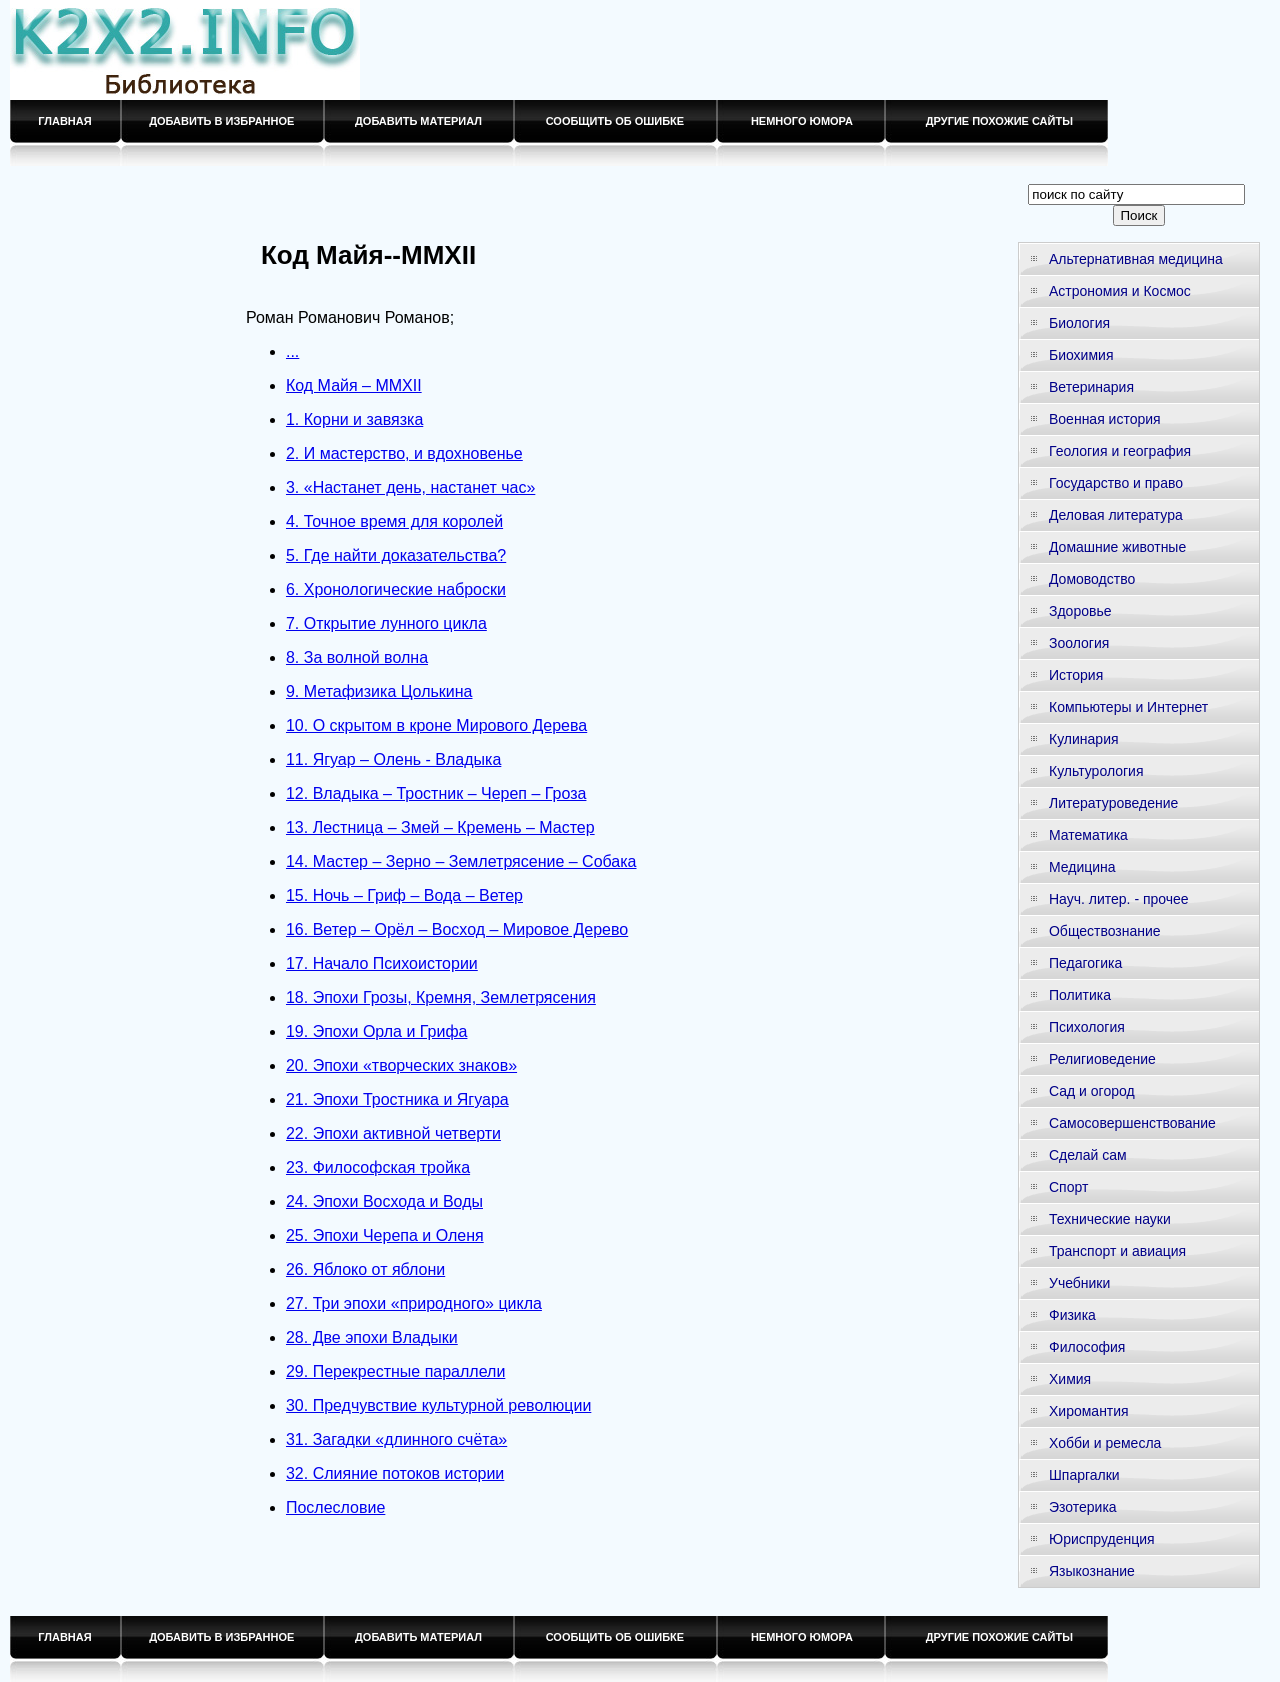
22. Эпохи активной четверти (393, 1133)
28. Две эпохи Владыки (372, 1337)
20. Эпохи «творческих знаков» (401, 1065)
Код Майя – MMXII (354, 385)
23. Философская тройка (378, 1167)
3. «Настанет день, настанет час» (410, 487)
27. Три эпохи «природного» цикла (414, 1303)
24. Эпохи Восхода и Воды (384, 1201)
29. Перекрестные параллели (395, 1371)
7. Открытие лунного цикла (386, 623)
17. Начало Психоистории (382, 963)
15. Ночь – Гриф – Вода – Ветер (404, 895)
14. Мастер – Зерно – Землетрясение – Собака (461, 861)
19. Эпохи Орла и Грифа (376, 1031)
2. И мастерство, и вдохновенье (404, 453)
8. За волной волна (357, 657)
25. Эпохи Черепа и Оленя (385, 1235)
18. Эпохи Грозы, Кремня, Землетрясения (441, 997)
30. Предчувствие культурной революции (438, 1405)
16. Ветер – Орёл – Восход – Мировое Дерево (457, 929)
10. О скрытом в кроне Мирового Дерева (436, 725)
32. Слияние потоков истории (395, 1473)
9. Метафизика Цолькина (379, 691)
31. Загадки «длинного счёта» (396, 1439)
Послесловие (335, 1507)
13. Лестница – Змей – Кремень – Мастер (440, 827)
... (292, 351)
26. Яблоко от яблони (365, 1269)
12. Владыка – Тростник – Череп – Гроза (436, 793)
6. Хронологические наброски (396, 589)
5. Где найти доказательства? (396, 555)
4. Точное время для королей (394, 521)
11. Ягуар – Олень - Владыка (393, 759)
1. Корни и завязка (354, 419)
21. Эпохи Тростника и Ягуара (397, 1099)
